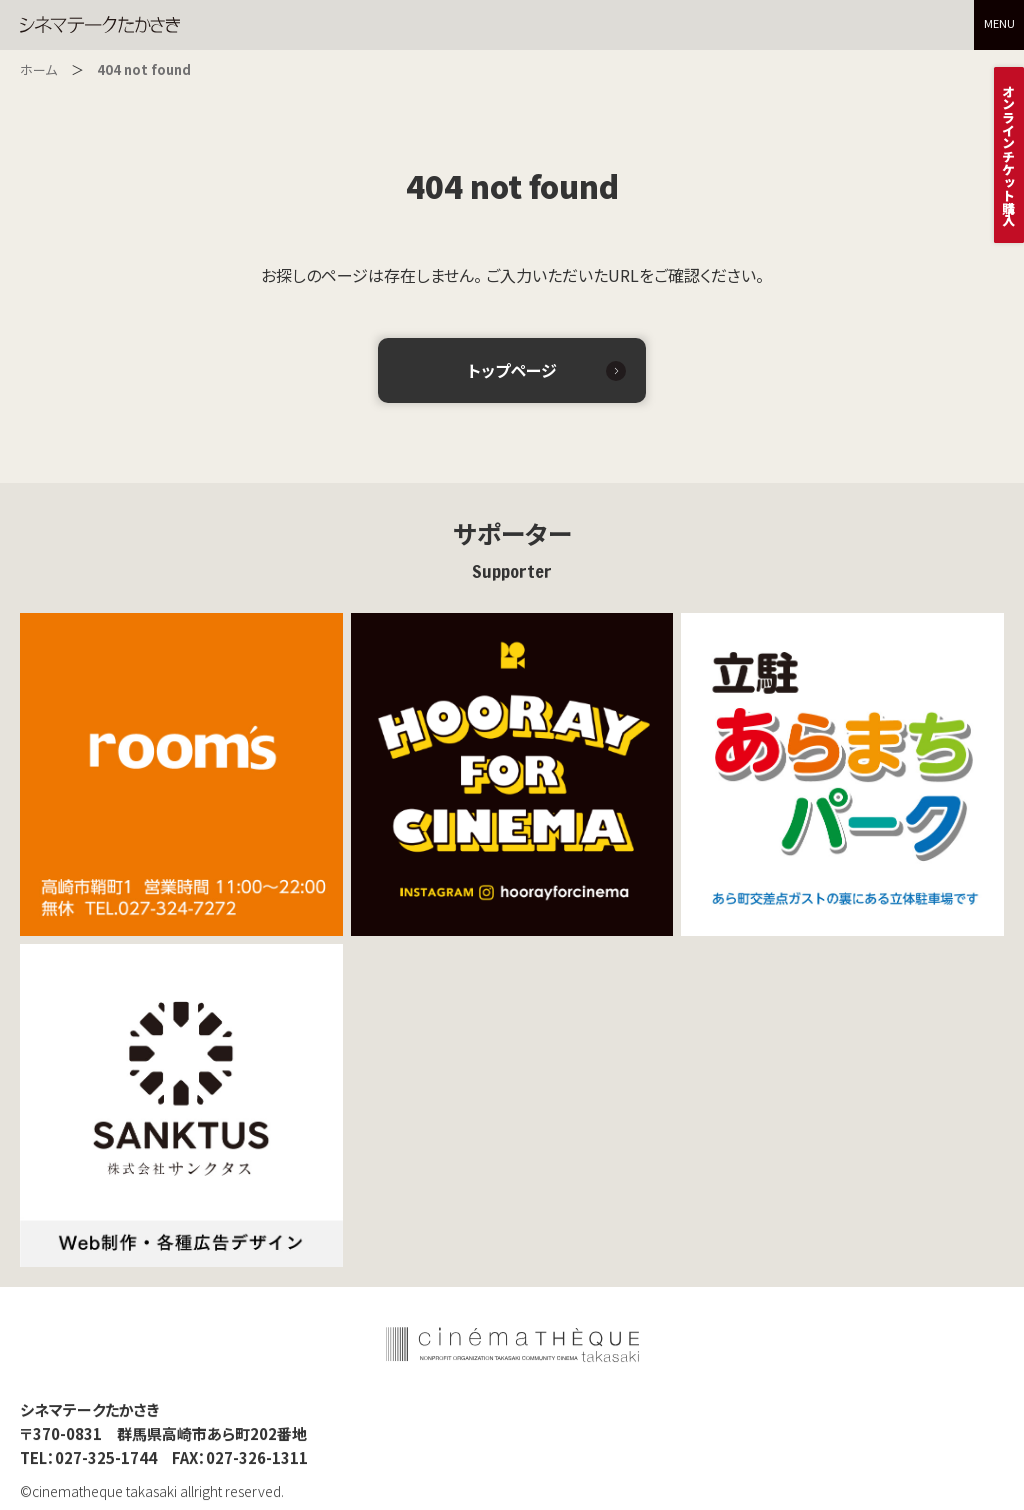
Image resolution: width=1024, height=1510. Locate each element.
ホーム (38, 69)
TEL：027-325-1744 (88, 1461)
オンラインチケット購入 (1009, 155)
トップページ (512, 370)
